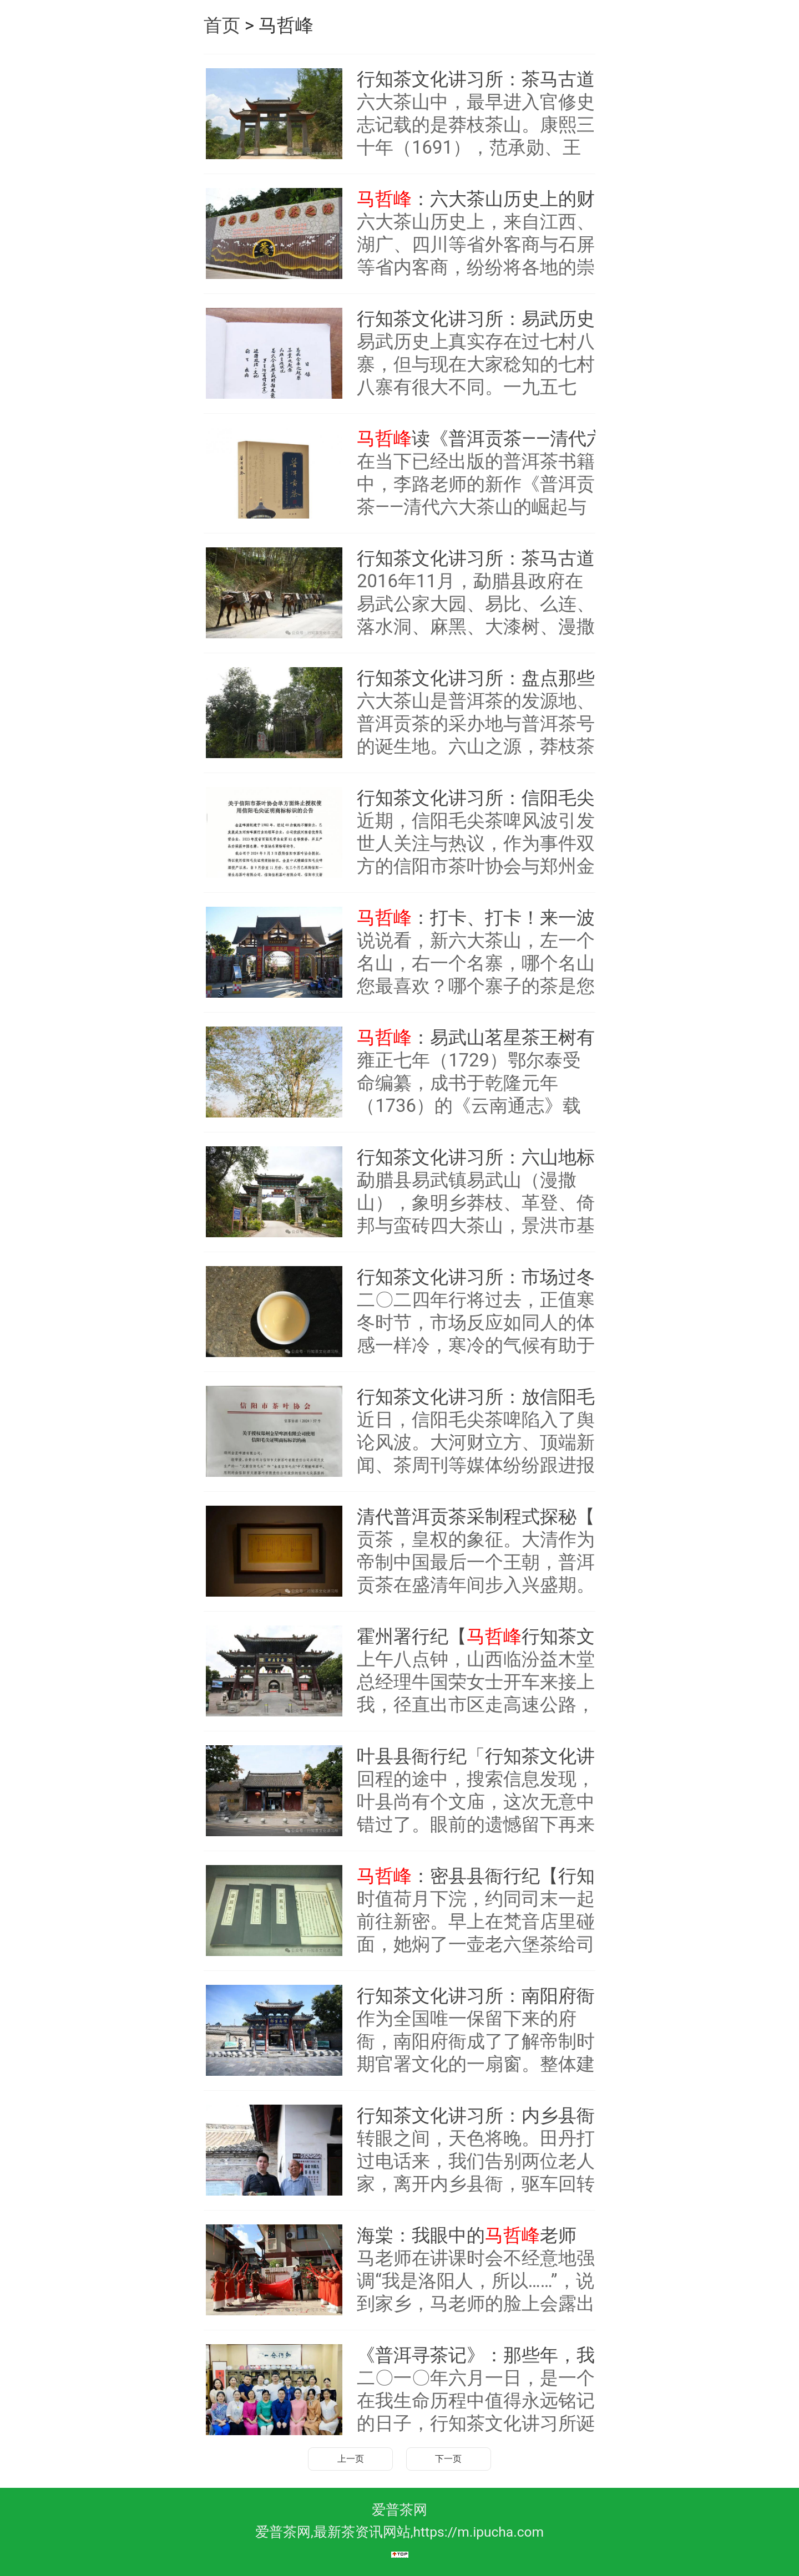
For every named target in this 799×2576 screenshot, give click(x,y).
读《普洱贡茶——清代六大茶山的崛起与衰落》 (487, 438)
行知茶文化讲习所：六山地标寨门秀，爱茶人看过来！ (487, 1157)
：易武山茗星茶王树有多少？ (487, 1037)
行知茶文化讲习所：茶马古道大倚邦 (487, 79)
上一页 (350, 2458)
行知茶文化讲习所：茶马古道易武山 (487, 558)
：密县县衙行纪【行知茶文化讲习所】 (487, 1876)
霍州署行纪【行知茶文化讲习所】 (487, 1636)
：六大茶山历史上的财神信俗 (487, 199)
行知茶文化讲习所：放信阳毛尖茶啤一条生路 (487, 1397)
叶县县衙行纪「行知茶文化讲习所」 (487, 1756)
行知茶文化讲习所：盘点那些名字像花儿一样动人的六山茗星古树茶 (487, 678)
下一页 (448, 2458)
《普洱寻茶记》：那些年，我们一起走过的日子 (487, 2355)
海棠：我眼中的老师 (467, 2235)
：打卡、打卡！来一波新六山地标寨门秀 (487, 917)
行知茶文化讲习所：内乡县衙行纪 (487, 2115)
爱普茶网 (399, 2510)
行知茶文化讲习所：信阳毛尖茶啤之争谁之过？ (487, 798)
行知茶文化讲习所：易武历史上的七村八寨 (487, 318)
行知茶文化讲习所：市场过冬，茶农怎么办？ (487, 1277)
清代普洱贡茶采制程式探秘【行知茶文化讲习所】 (487, 1516)
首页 (222, 25)
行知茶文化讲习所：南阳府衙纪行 (487, 1995)
